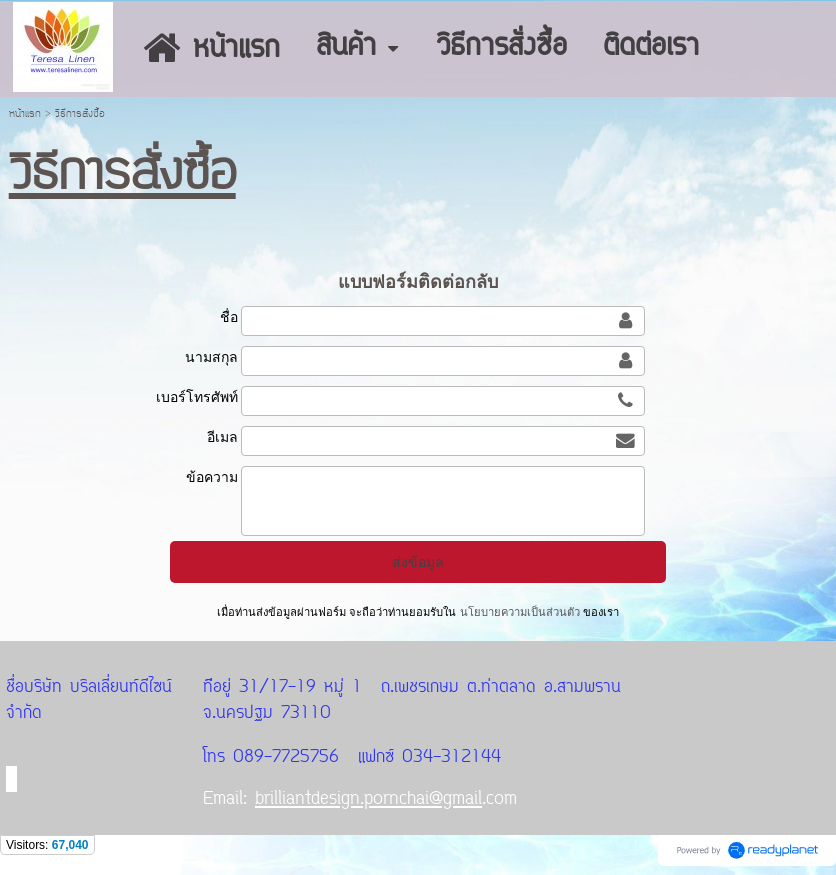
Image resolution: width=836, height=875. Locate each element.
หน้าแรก (25, 114)
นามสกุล (211, 357)
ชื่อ (229, 317)
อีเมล (222, 437)
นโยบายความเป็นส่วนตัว (519, 612)
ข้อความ (212, 477)
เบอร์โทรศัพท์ (197, 397)
